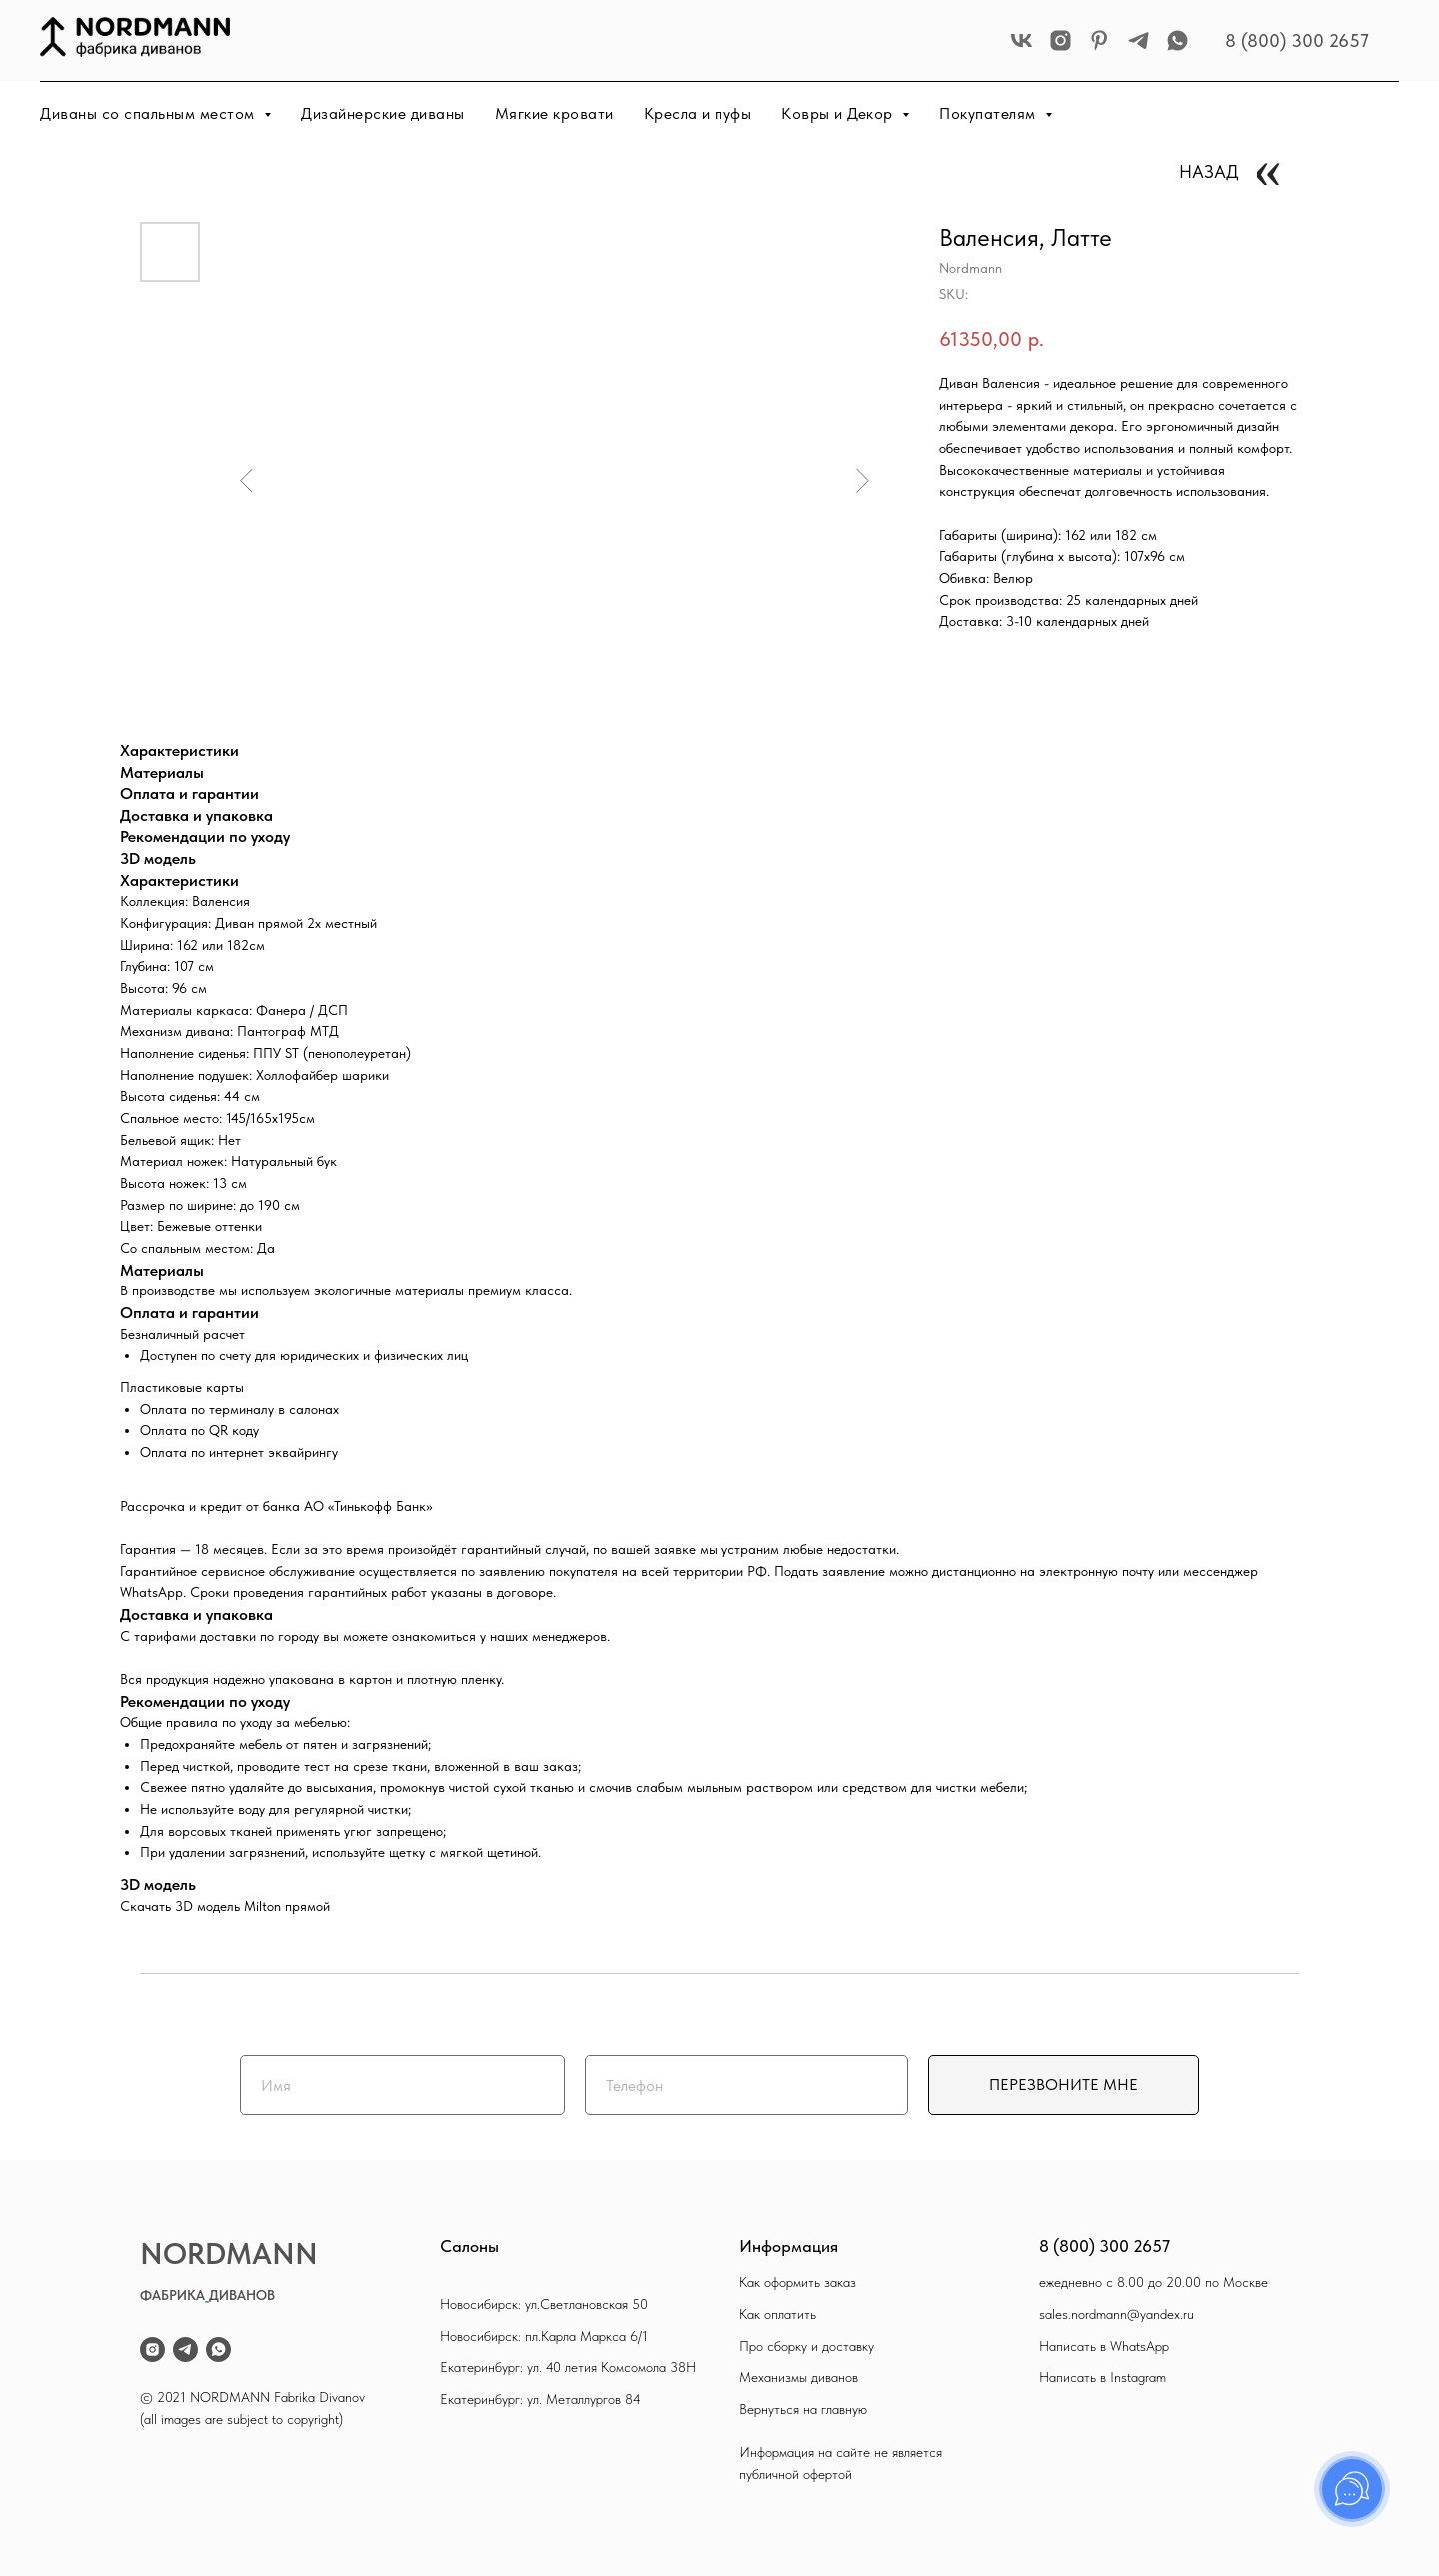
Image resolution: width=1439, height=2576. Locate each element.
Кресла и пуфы (698, 113)
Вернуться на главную (803, 2409)
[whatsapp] (1177, 40)
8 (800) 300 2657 (1297, 40)
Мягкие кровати (554, 113)
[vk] (1021, 40)
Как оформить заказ (797, 2282)
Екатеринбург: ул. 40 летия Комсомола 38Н (568, 2367)
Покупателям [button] (989, 113)
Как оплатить (777, 2314)
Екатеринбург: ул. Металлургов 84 (540, 2399)
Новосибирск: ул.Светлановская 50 (544, 2304)
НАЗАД (1209, 171)
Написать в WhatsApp (1104, 2346)
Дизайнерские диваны (383, 113)
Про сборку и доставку (806, 2346)
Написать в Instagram (1102, 2377)
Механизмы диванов (798, 2377)
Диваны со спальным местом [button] (149, 113)
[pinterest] (1099, 40)
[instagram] (1060, 40)
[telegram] (1138, 40)
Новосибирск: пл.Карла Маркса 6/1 (544, 2336)
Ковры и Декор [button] (839, 113)
